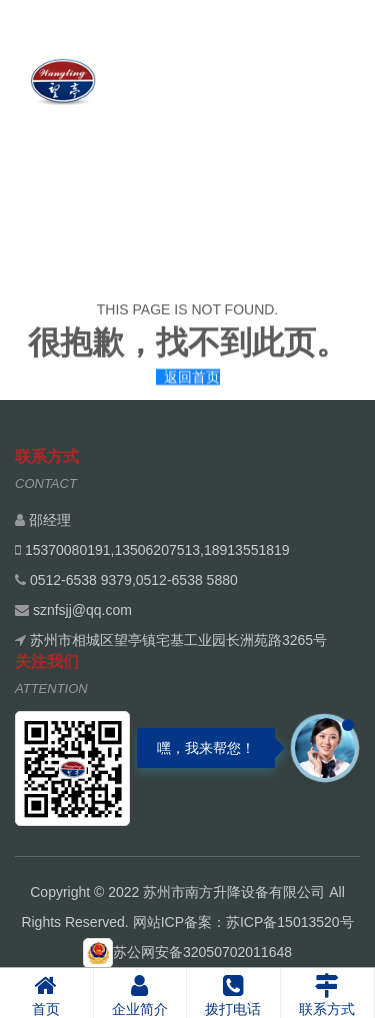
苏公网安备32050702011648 (187, 952)
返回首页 (192, 379)
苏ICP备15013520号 (290, 922)
